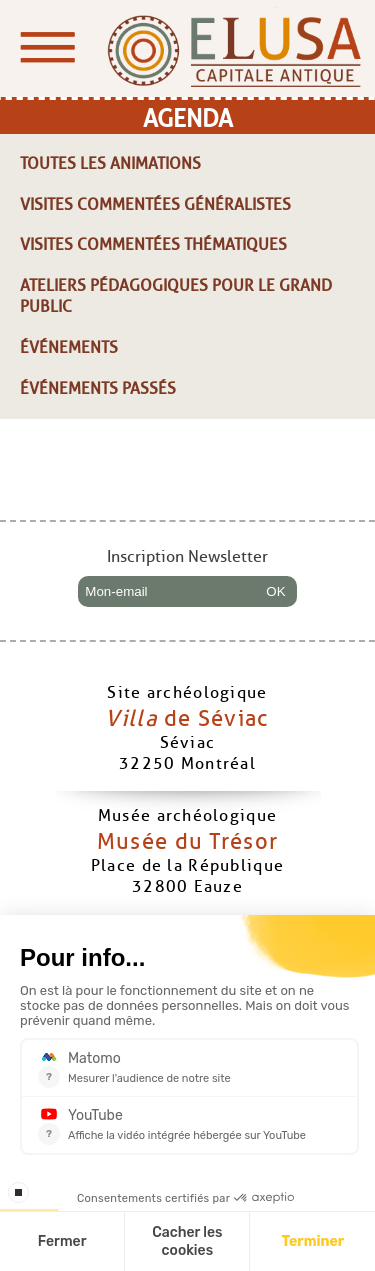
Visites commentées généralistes (155, 204)
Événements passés (98, 388)
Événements (69, 347)
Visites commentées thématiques (153, 244)
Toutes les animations (110, 163)
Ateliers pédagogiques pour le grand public (176, 296)
